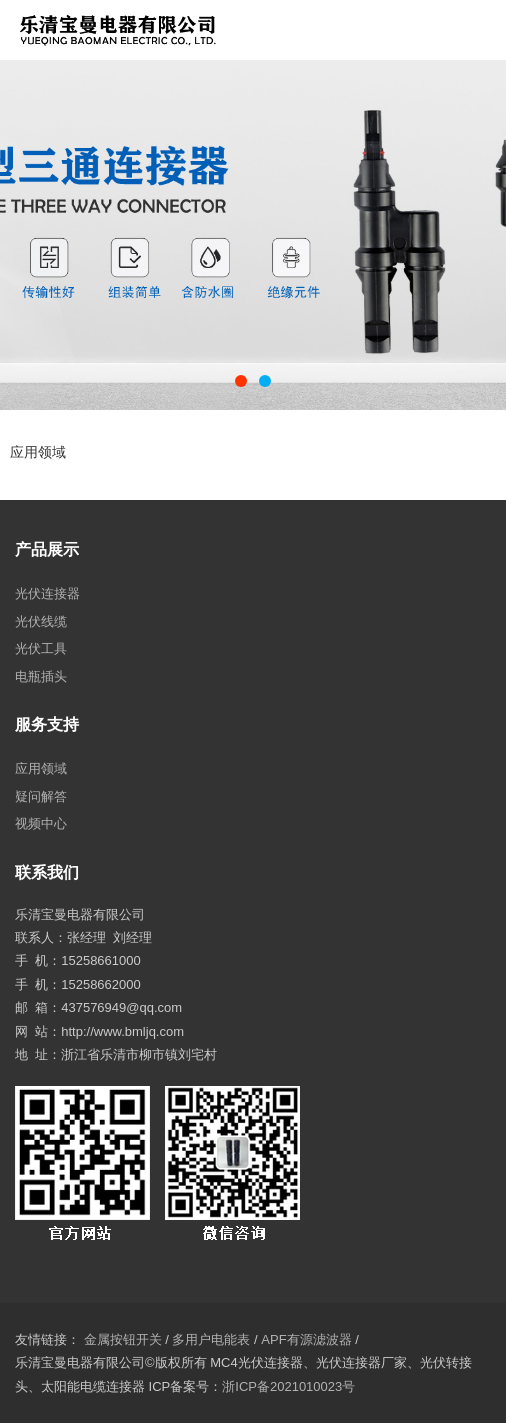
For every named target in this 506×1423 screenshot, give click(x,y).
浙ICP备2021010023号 (288, 1386)
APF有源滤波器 (306, 1339)
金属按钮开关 (123, 1339)
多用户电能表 (211, 1339)
